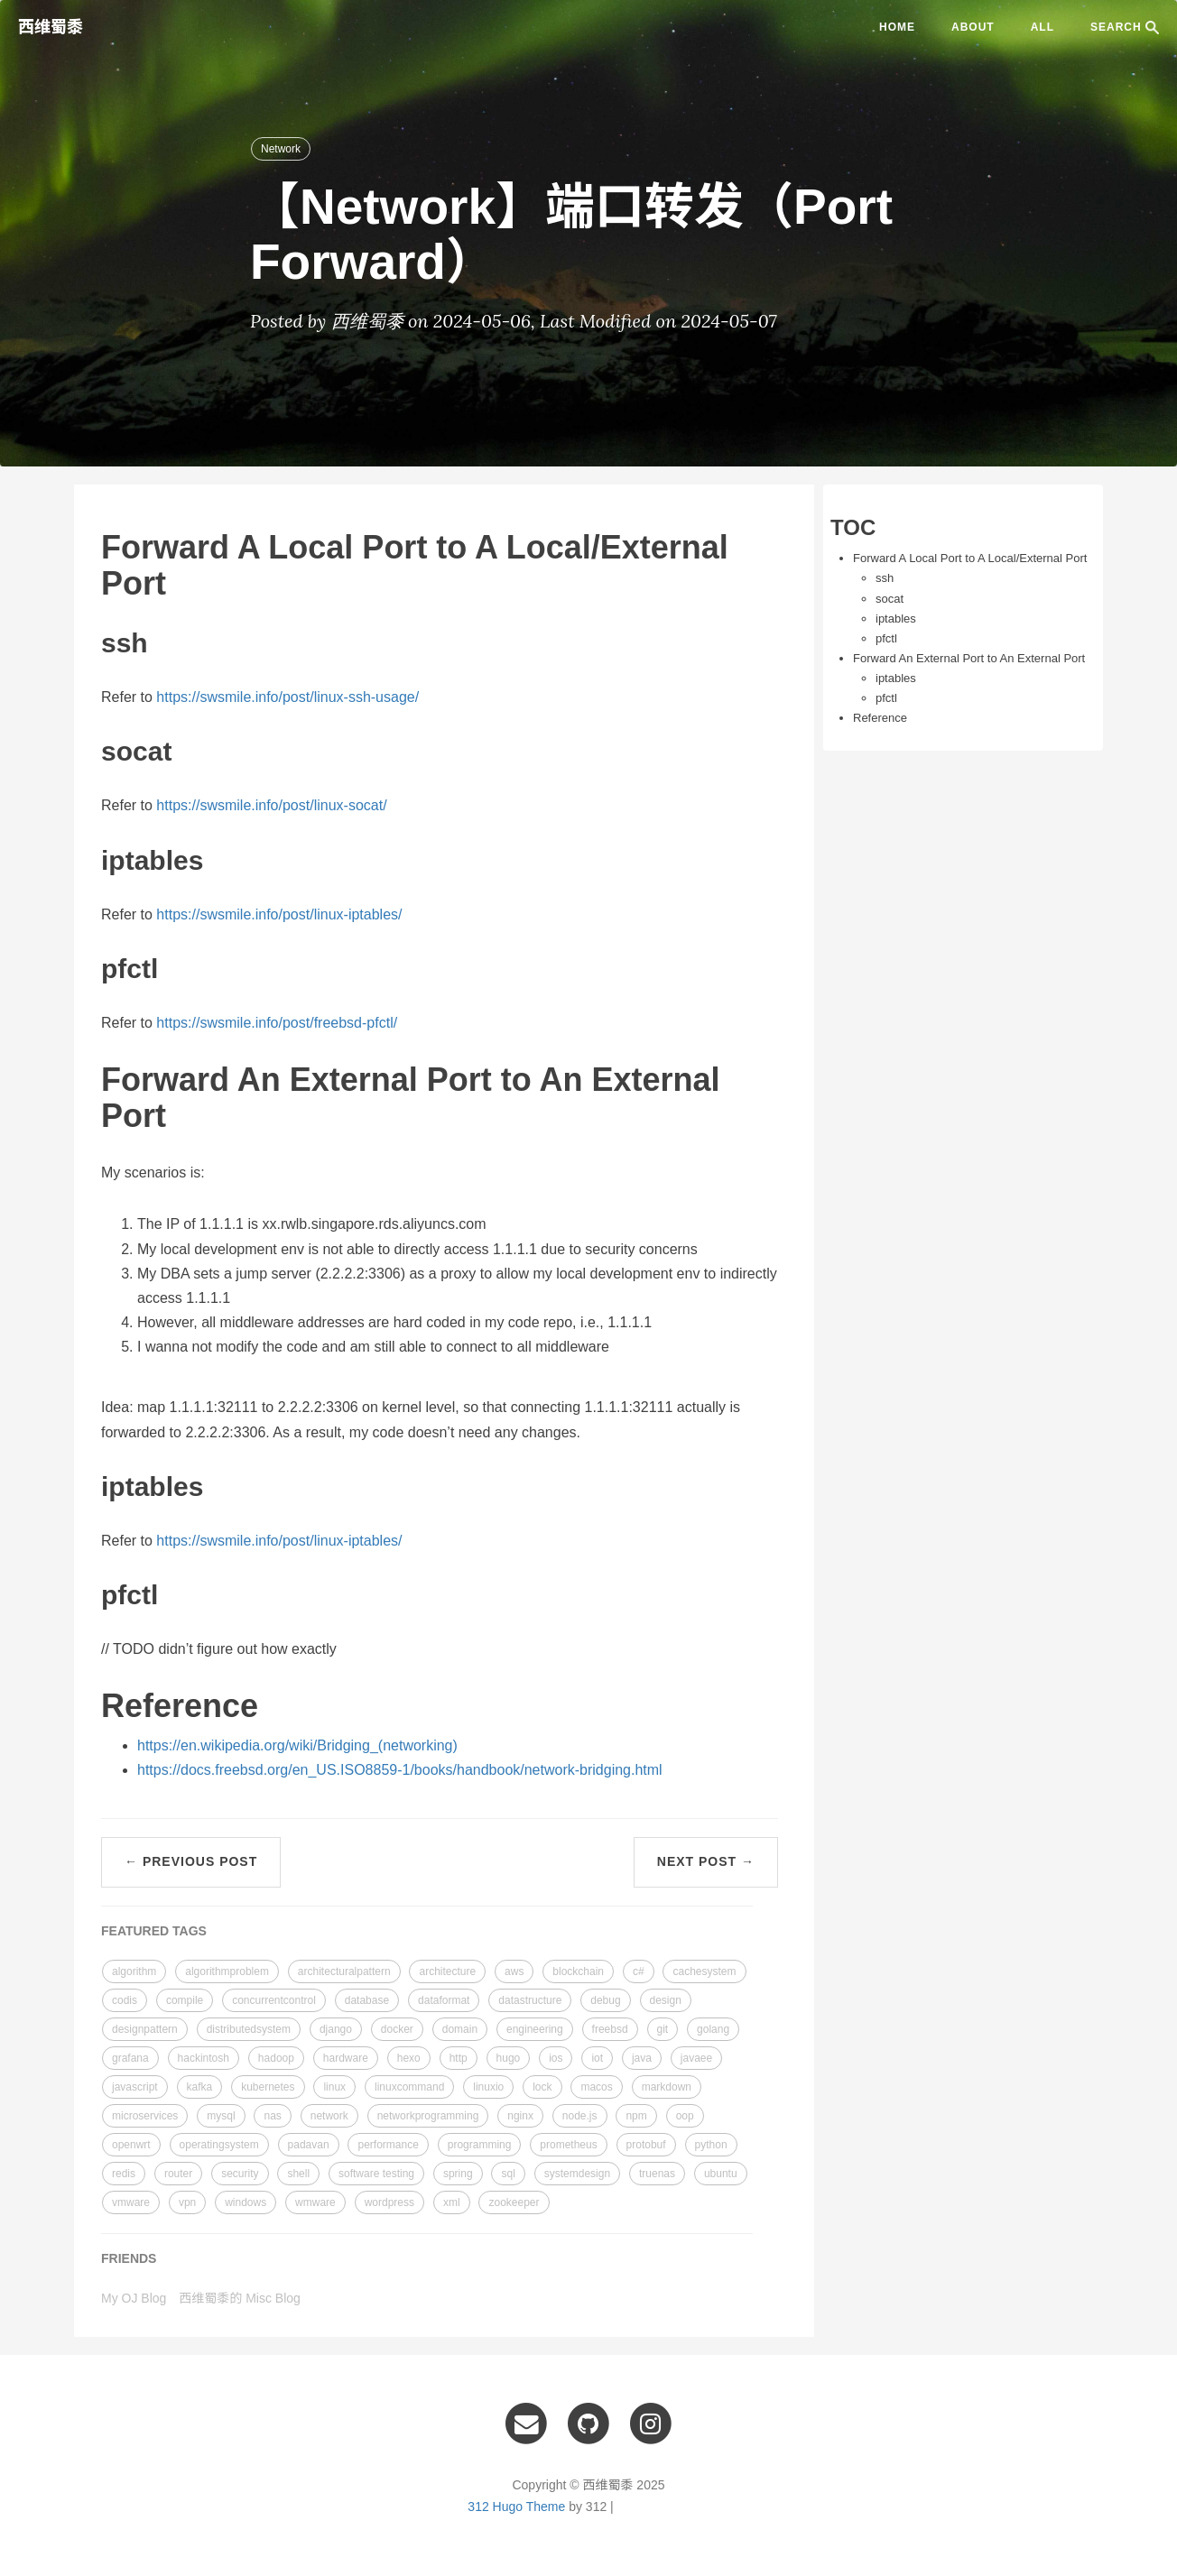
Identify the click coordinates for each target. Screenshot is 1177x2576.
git (663, 2029)
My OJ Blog (133, 2298)
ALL (1042, 27)
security (239, 2173)
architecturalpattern (344, 1971)
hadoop (276, 2058)
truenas (657, 2173)
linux (334, 2087)
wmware (315, 2202)
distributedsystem (249, 2029)
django (336, 2029)
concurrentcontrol (274, 2000)
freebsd (610, 2029)
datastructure (529, 2000)
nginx (520, 2116)
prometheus (568, 2144)
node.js (580, 2116)
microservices (145, 2116)
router (178, 2173)
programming (480, 2144)
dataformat (443, 2000)
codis (124, 2000)
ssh (885, 578)
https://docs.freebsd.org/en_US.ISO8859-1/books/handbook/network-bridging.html (400, 1769)
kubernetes (267, 2087)
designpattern (145, 2029)
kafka (200, 2087)
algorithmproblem (227, 1971)
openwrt (131, 2144)
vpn (187, 2202)
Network (281, 149)
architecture (447, 1971)
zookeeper (513, 2202)
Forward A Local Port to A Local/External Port (970, 558)
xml (451, 2202)
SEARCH (1124, 27)
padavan (308, 2144)
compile (184, 2000)
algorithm (134, 1971)
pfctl (886, 638)
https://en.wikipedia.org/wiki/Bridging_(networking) (297, 1745)
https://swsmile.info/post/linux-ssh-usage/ (287, 697)
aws (514, 1971)
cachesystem (704, 1971)
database (367, 2000)
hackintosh (203, 2058)
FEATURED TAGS (154, 1931)
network (329, 2116)
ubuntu (720, 2173)
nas (272, 2116)
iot (597, 2058)
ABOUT (973, 27)
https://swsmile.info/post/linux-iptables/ (279, 914)
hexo (409, 2058)
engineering (534, 2029)
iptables (896, 618)
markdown (666, 2087)
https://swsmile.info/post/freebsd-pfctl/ (276, 1022)
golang (713, 2029)
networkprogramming (428, 2116)
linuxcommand (409, 2087)
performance (387, 2144)
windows (245, 2202)
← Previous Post (191, 1861)
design (665, 2000)
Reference (880, 718)
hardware (345, 2058)
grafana (130, 2058)
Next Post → (706, 1861)
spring (458, 2173)
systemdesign (577, 2173)
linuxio (488, 2087)
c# (638, 1971)
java (642, 2058)
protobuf (646, 2144)
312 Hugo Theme (516, 2506)
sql (507, 2173)
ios (555, 2058)
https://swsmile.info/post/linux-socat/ (271, 805)
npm (636, 2116)
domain (459, 2029)
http (458, 2058)
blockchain (578, 1971)
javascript (135, 2087)
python (711, 2144)
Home (897, 27)
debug (605, 2000)
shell (298, 2173)
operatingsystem (219, 2144)
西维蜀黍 (50, 27)
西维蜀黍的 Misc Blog (240, 2298)
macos (596, 2087)
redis (123, 2173)
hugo (508, 2058)
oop (685, 2116)
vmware (131, 2202)
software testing (376, 2173)
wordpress (389, 2202)
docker (397, 2029)
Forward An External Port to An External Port (969, 658)
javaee (696, 2058)
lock (542, 2087)
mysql (221, 2116)
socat (890, 598)
